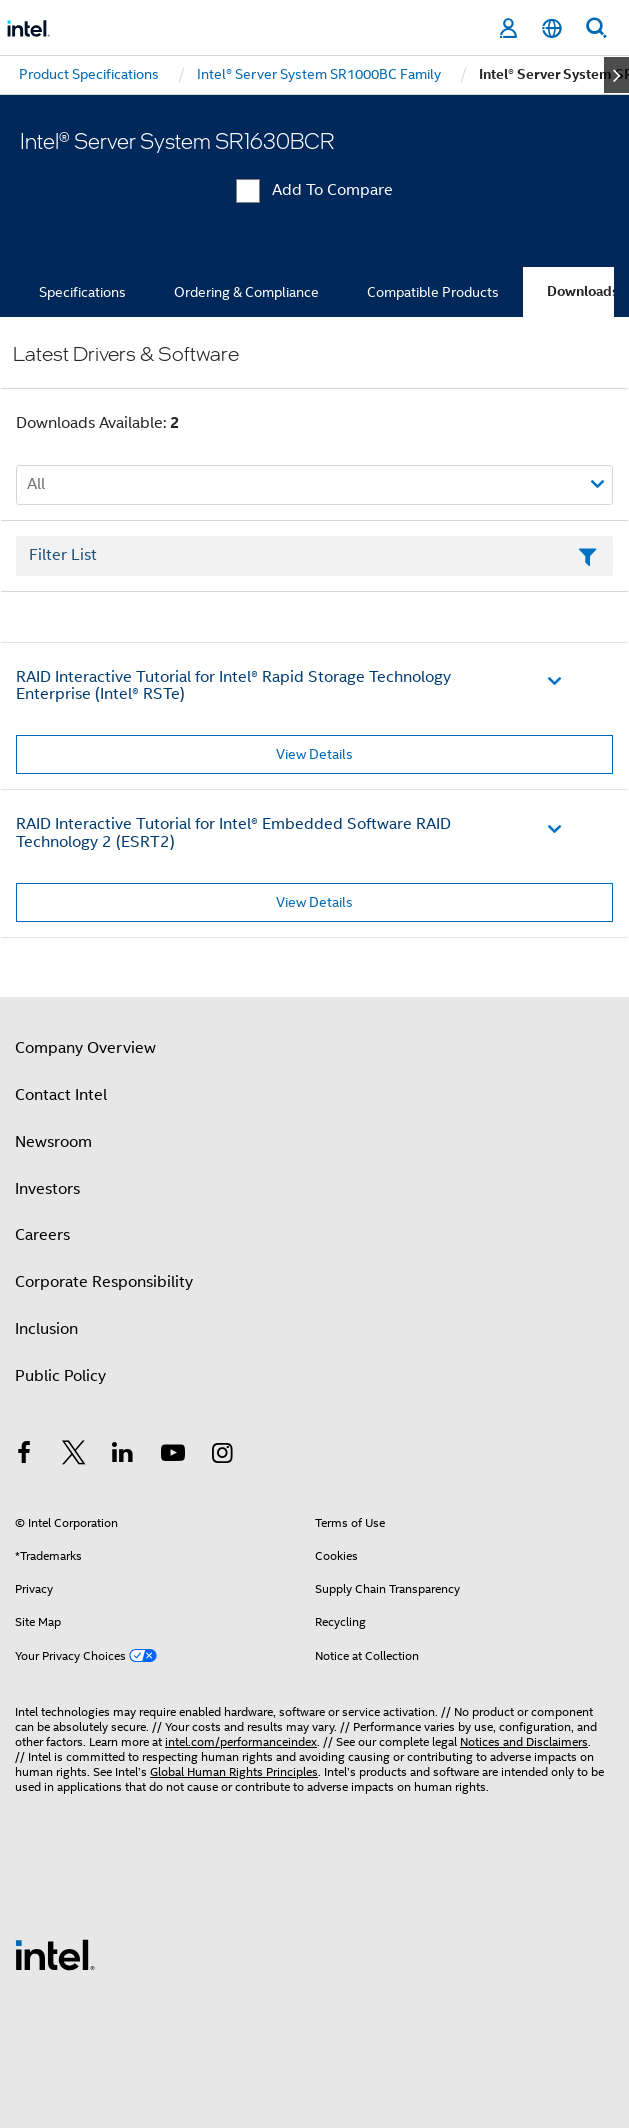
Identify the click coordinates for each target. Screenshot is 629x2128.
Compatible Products (433, 292)
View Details (314, 754)
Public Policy (60, 1376)
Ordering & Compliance (246, 292)
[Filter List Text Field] (314, 556)
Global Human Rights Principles (234, 1771)
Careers (42, 1235)
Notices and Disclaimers (524, 1741)
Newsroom (53, 1142)
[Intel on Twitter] (74, 1456)
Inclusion (46, 1329)
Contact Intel (61, 1095)
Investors (47, 1189)
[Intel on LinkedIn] (123, 1456)
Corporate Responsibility (104, 1282)
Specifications (82, 292)
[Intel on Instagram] (222, 1456)
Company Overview (85, 1048)
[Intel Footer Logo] (55, 1954)
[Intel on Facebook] (24, 1456)
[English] (552, 28)
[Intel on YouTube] (173, 1456)
